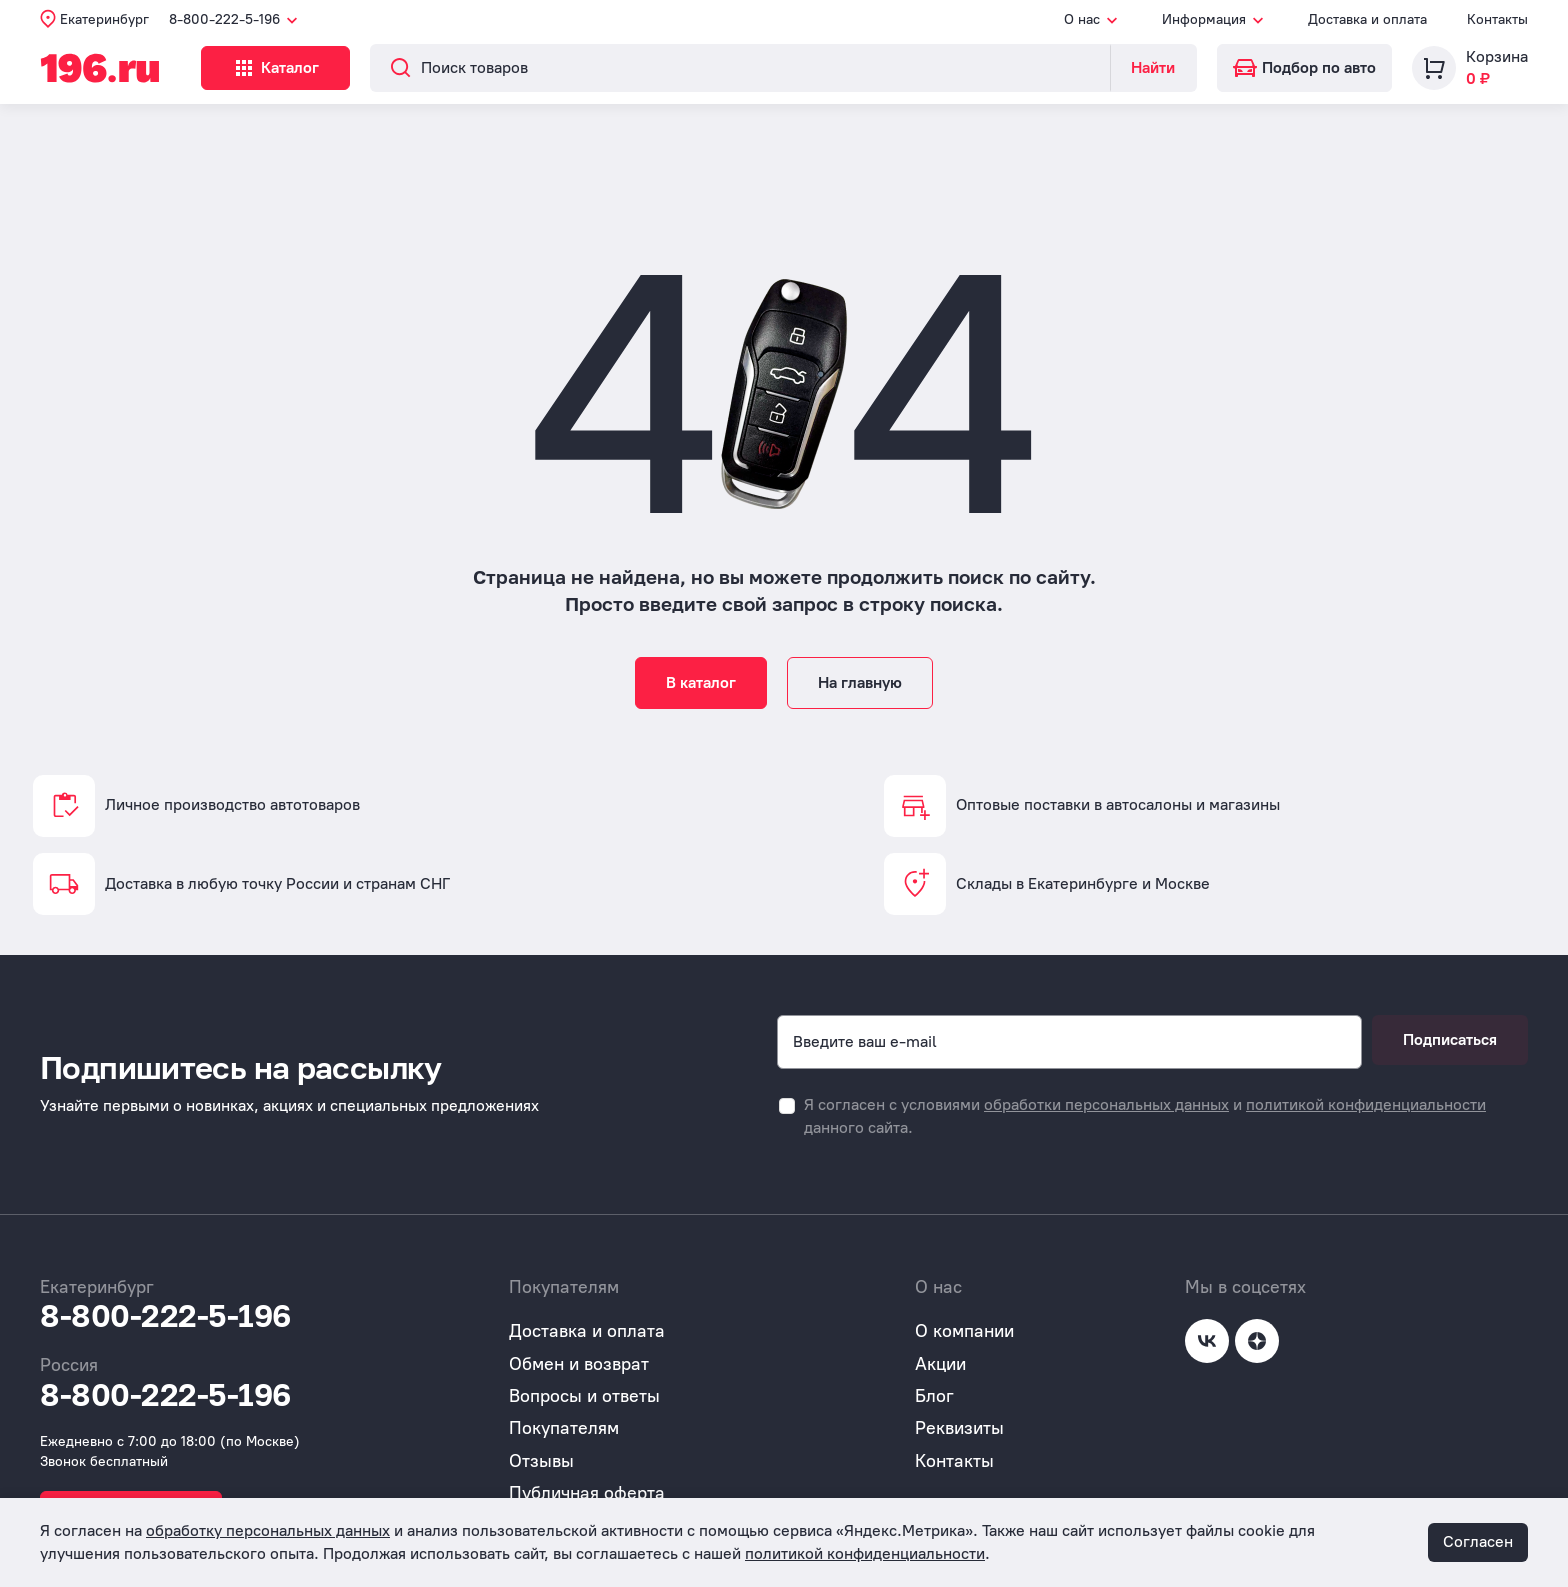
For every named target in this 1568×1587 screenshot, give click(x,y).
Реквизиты (959, 1428)
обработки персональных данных (1106, 1104)
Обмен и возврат (579, 1364)
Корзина (1497, 56)
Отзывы (541, 1461)
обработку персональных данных (268, 1530)
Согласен (1478, 1541)
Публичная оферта (587, 1493)
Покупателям (564, 1428)
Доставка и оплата (1367, 19)
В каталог (701, 682)
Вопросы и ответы (584, 1396)
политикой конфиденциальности (1366, 1104)
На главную (860, 682)
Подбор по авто (1304, 67)
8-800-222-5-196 (165, 1316)
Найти (1153, 67)
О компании (964, 1331)
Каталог (314, 68)
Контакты (1497, 19)
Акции (940, 1364)
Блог (934, 1396)
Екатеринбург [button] (104, 19)
